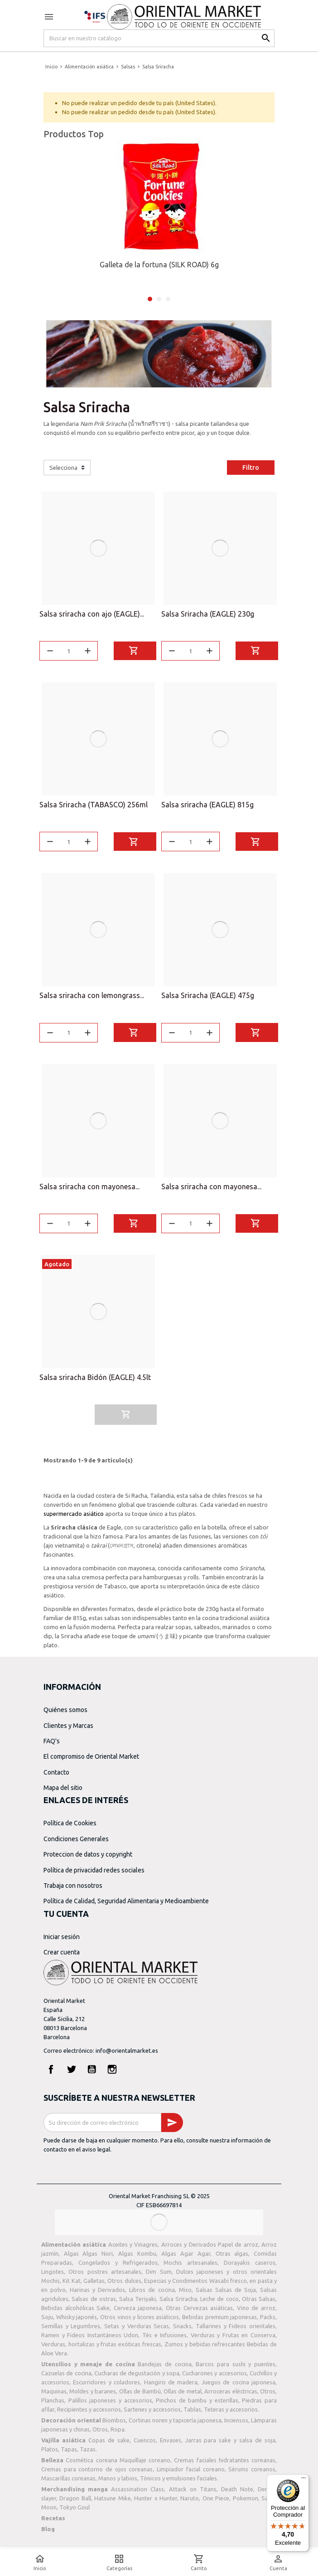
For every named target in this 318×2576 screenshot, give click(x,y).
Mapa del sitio (62, 1791)
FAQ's (51, 1744)
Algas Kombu (137, 2257)
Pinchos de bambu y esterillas (197, 2404)
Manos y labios (117, 2482)
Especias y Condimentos (176, 2284)
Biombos (114, 2424)
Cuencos (145, 2444)
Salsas (204, 2293)
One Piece (215, 2502)
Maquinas (54, 2395)
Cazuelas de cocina (66, 2376)
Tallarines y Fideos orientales (235, 2329)
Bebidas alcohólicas (67, 2311)
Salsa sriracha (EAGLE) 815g (207, 805)
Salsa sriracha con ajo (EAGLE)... (91, 614)
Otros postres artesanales (104, 2275)
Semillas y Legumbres (70, 2329)
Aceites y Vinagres (133, 2248)
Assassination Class (137, 2492)
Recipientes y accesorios (89, 2413)
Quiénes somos (65, 1713)
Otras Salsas (258, 2302)
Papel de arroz (238, 2248)
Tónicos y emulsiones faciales (178, 2482)
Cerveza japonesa (138, 2311)
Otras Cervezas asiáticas (199, 2311)
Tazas (88, 2453)
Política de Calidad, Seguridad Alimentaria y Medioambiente (126, 1904)
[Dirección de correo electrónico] (102, 2126)
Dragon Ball (75, 2502)
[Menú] (303, 2480)
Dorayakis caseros (249, 2266)
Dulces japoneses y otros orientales (226, 2275)
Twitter (71, 2073)
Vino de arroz (256, 2311)
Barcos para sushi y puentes (235, 2367)
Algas (71, 2257)
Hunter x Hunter (155, 2502)
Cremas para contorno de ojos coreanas (97, 2473)
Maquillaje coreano (145, 2463)
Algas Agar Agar (185, 2257)
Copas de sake (109, 2444)
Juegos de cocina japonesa (238, 2386)
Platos (49, 2453)
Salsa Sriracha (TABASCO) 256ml (93, 805)
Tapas (69, 2453)
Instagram (112, 2073)
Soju (47, 2320)
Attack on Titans (193, 2492)
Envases (170, 2444)
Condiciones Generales (76, 1842)
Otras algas (232, 2257)
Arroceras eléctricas (230, 2395)
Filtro (250, 467)
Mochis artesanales (190, 2266)
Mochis (50, 2284)
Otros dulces (124, 2284)
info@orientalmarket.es (127, 2054)
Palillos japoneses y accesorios (110, 2404)
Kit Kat (71, 2284)
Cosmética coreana (91, 2463)
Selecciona (63, 467)
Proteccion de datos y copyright (87, 1858)
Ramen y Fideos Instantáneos (81, 2338)
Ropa (118, 2433)
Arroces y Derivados (188, 2248)
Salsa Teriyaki (137, 2302)
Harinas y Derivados (97, 2293)
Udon (131, 2338)
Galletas (94, 2284)
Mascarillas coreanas (68, 2482)
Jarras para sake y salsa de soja (230, 2444)
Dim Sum (158, 2275)
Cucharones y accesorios (214, 2376)
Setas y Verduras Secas (136, 2329)
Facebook (51, 2073)
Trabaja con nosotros (72, 1889)
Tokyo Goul (74, 2511)
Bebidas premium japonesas (219, 2320)
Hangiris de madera (171, 2386)
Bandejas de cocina (164, 2367)
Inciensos (236, 2424)
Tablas (192, 2413)
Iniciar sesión (61, 1940)
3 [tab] (168, 299)
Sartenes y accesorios (152, 2413)
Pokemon (245, 2502)
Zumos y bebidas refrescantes (204, 2347)
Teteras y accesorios (231, 2413)
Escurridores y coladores (106, 2386)
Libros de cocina (151, 2293)
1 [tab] (150, 299)
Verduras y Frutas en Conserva (233, 2338)
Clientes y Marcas (68, 1728)
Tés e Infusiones (164, 2338)
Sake (103, 2311)
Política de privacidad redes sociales (94, 1873)
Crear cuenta (61, 1955)
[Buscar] (159, 38)
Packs (267, 2320)
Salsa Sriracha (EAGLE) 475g (207, 997)
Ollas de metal (183, 2395)
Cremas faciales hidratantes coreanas (224, 2463)
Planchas (52, 2404)
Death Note (237, 2492)
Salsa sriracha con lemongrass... (91, 997)
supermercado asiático (73, 1517)
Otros (267, 2395)
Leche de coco (219, 2302)
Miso (185, 2293)
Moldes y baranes (92, 2395)
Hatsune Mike (112, 2502)
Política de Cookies (69, 1826)
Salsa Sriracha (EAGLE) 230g (207, 614)
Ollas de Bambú (140, 2395)
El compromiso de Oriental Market (91, 1760)
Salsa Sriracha (178, 2302)
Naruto (189, 2502)
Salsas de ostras (94, 2302)
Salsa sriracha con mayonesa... (89, 1189)
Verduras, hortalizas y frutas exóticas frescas (101, 2347)
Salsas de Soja (235, 2293)
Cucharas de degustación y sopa (136, 2376)
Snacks (182, 2329)
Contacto (56, 1776)
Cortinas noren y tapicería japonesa (175, 2424)
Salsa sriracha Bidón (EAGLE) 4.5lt (95, 1381)
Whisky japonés (76, 2320)
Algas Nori (97, 2257)
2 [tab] (159, 299)
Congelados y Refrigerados (118, 2266)
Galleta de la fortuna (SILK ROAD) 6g (159, 264)
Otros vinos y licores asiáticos (139, 2320)
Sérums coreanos (251, 2473)
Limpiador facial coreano (190, 2473)
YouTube (92, 2073)
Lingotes (52, 2275)
